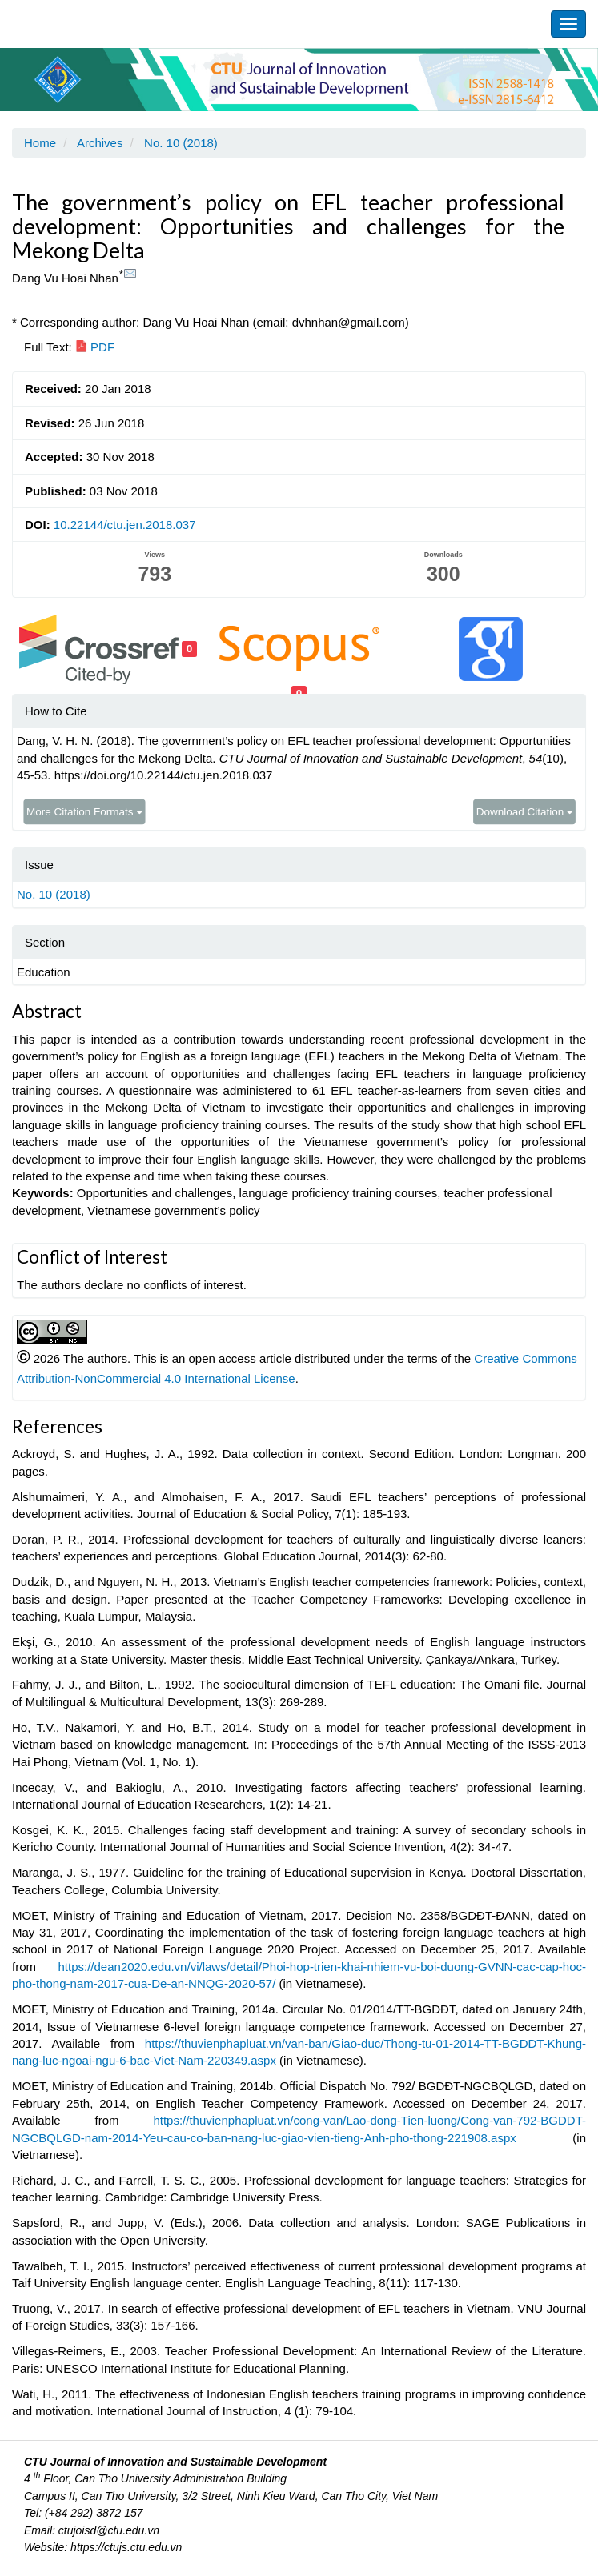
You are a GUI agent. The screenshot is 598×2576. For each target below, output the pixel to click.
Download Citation (524, 811)
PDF (94, 347)
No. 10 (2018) (181, 143)
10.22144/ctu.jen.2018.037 (125, 524)
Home (40, 143)
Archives (100, 143)
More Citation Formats (84, 811)
